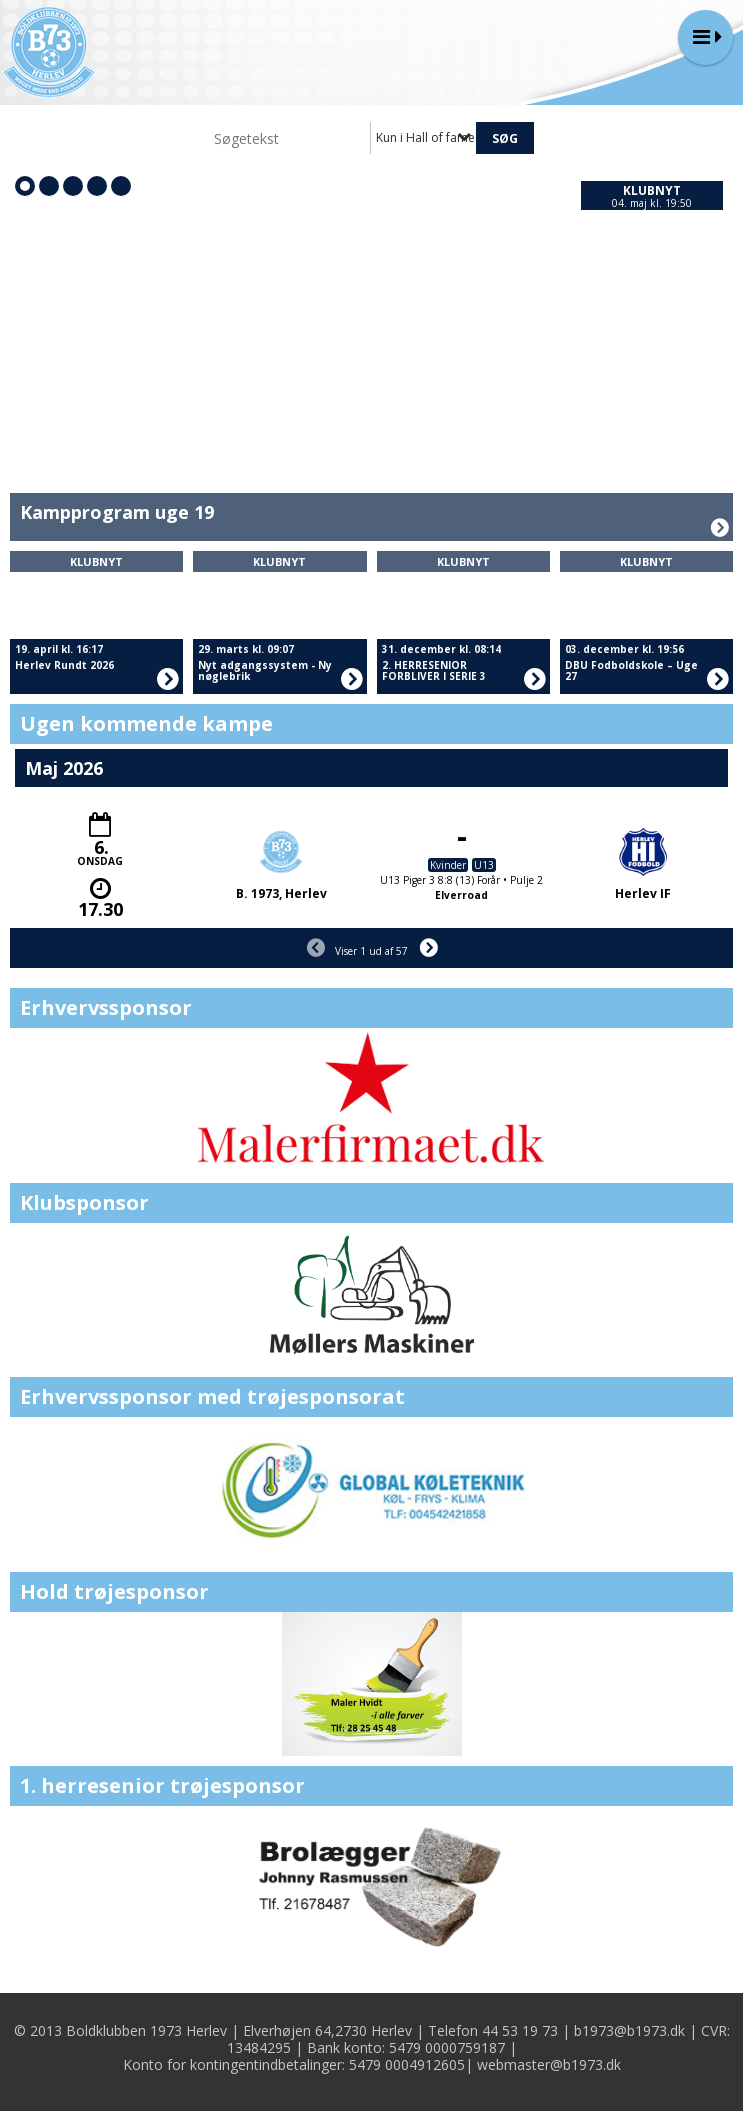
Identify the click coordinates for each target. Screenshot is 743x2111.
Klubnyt (652, 190)
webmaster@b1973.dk (549, 2064)
